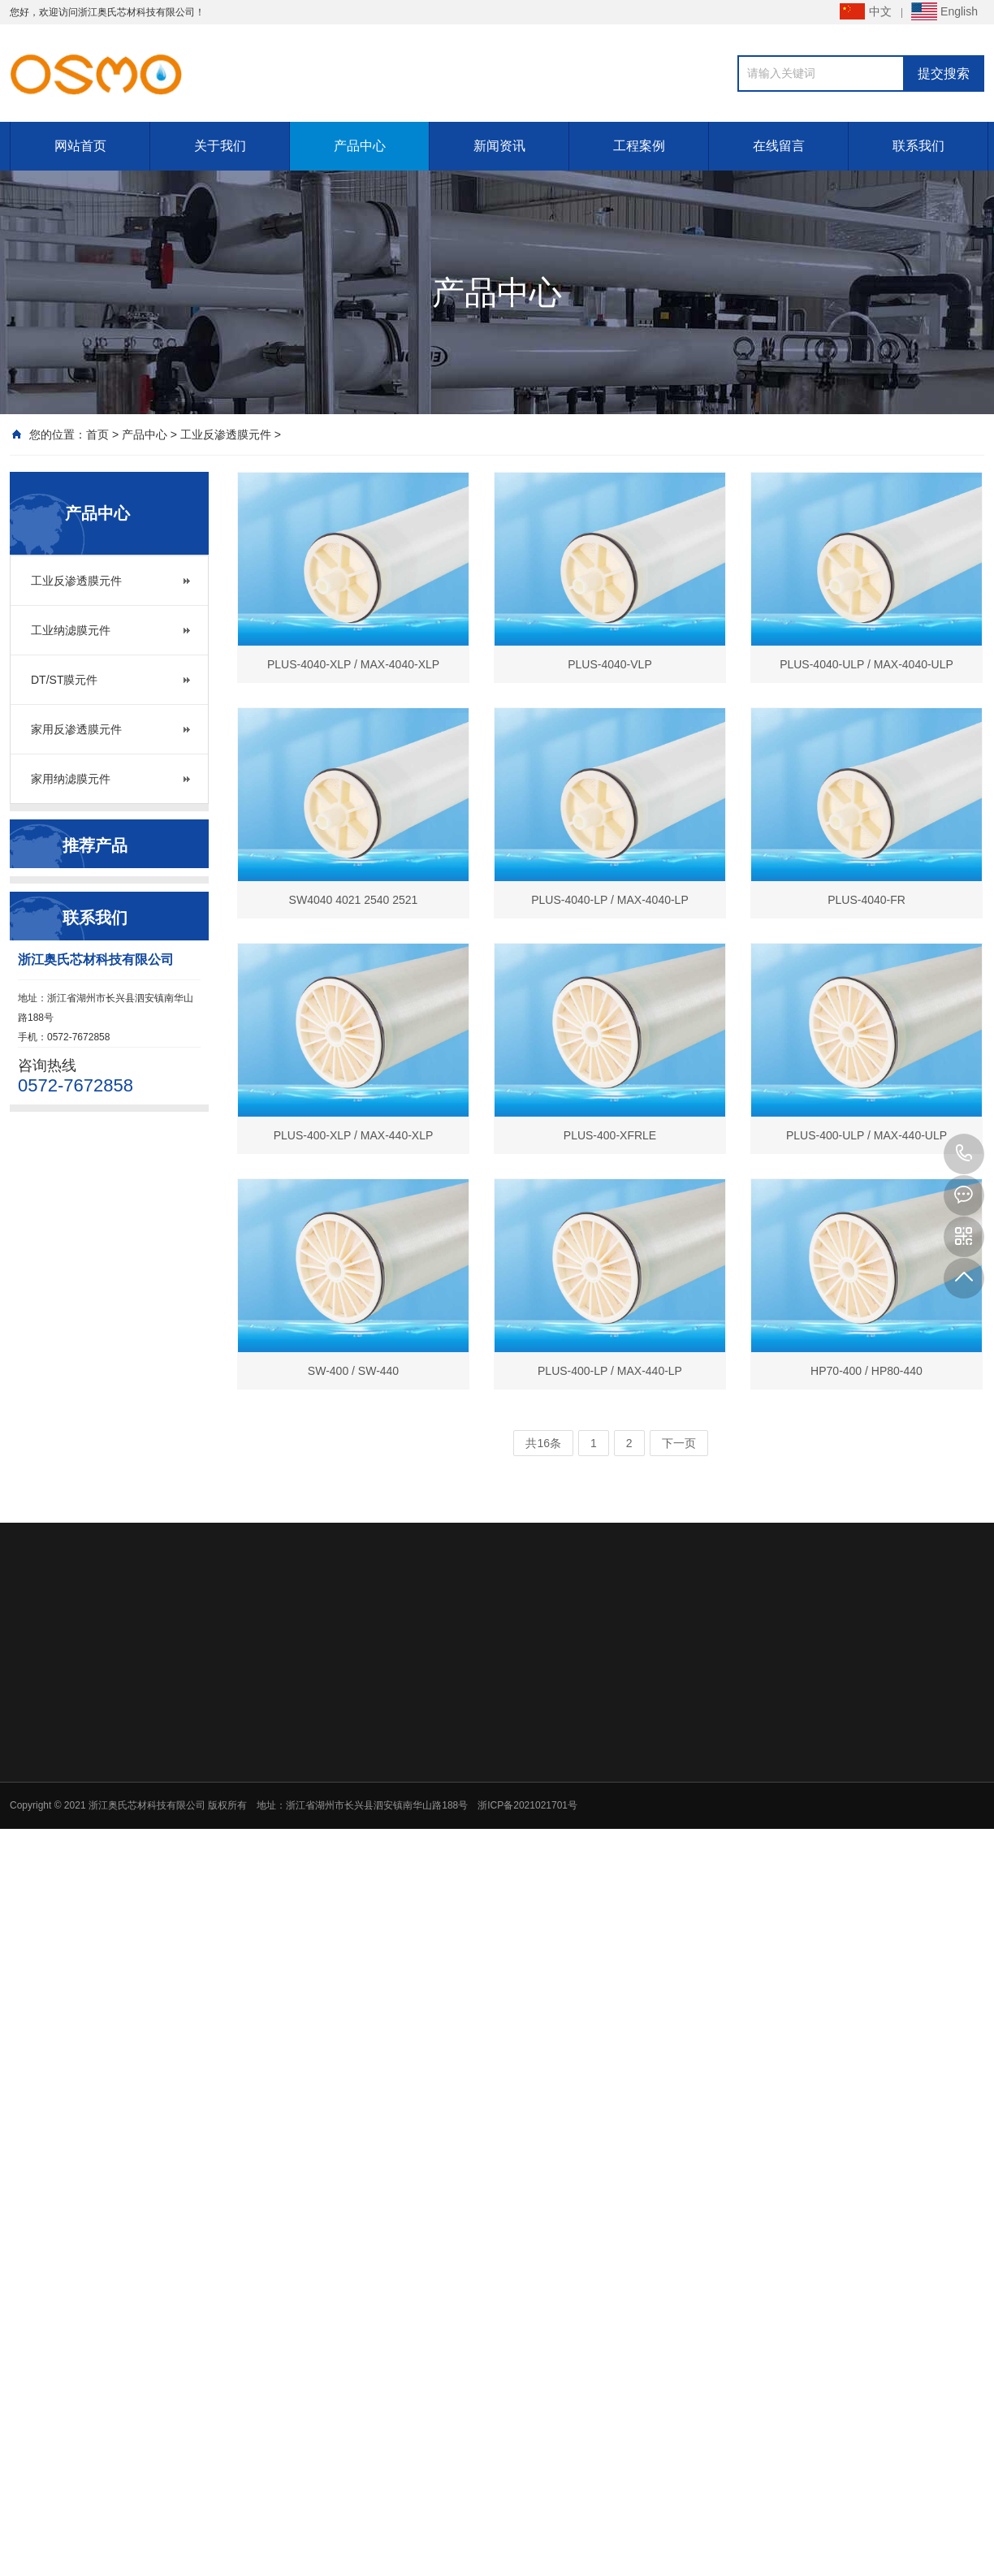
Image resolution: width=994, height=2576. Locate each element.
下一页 (679, 1443)
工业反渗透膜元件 (225, 434)
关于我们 (220, 146)
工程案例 (639, 146)
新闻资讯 (499, 146)
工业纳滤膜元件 (70, 630)
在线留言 (779, 146)
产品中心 (360, 146)
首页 (97, 434)
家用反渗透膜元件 (76, 729)
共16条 (543, 1443)
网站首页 (80, 146)
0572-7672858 (964, 1154)
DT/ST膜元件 (64, 679)
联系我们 (918, 146)
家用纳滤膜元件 (70, 778)
